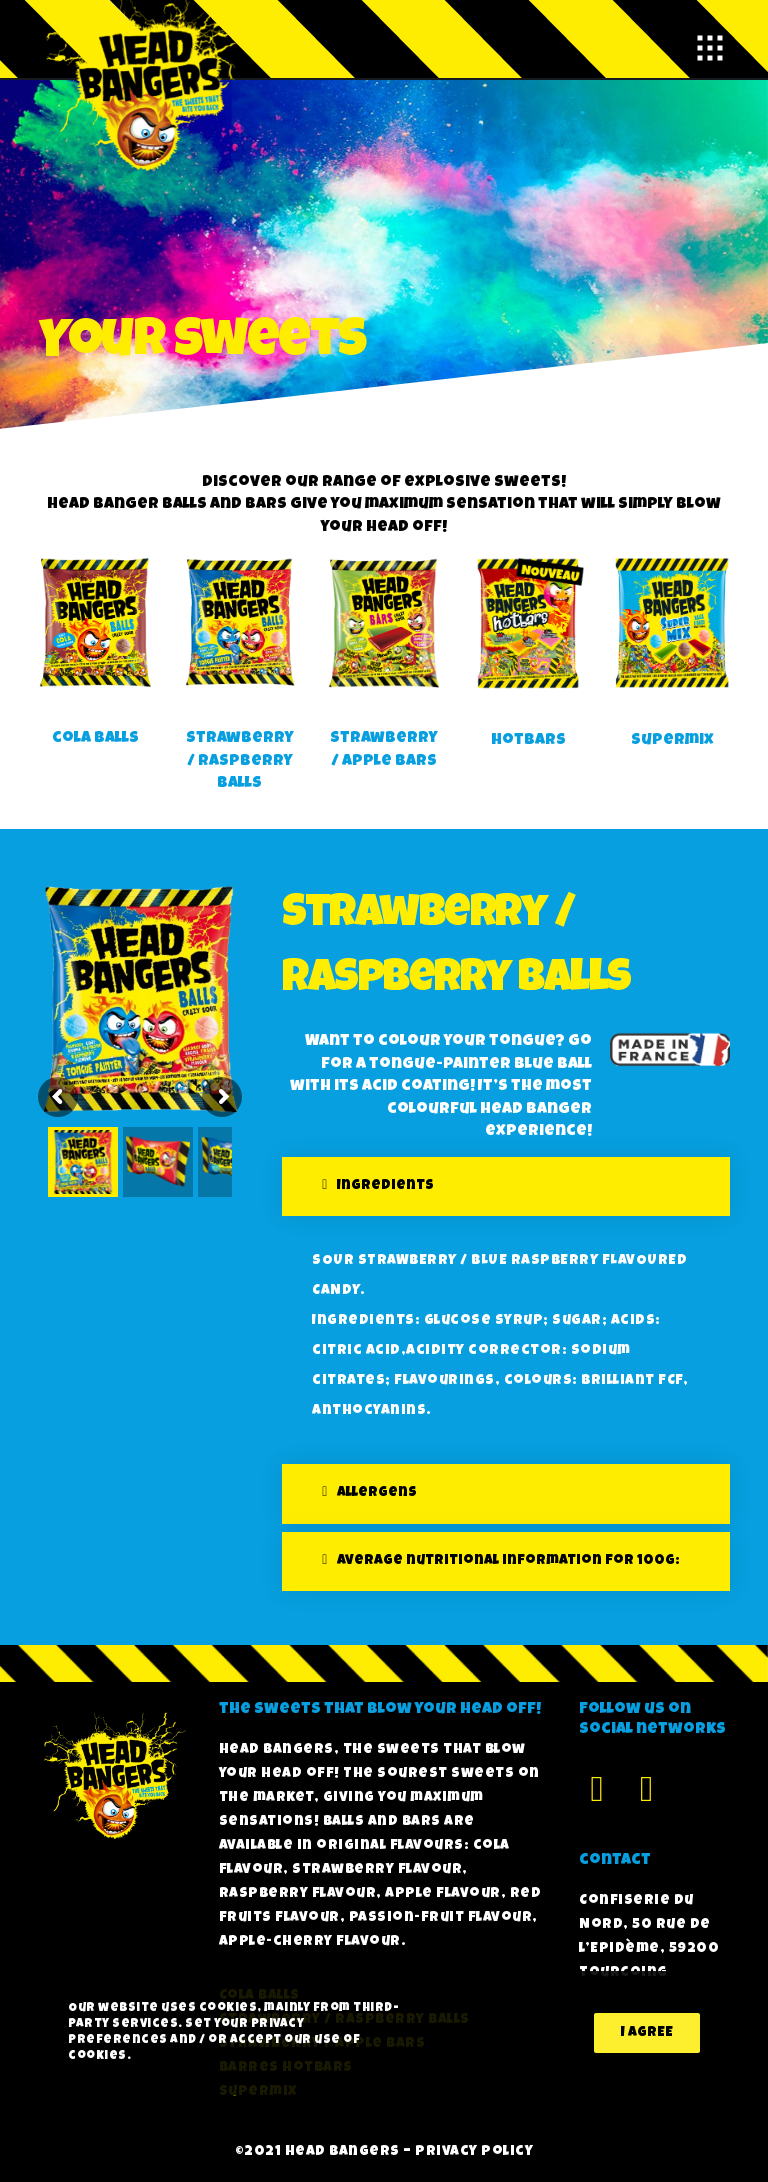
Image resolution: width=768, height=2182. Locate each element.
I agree (647, 2033)
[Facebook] (597, 1786)
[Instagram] (647, 1786)
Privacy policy (474, 2152)
